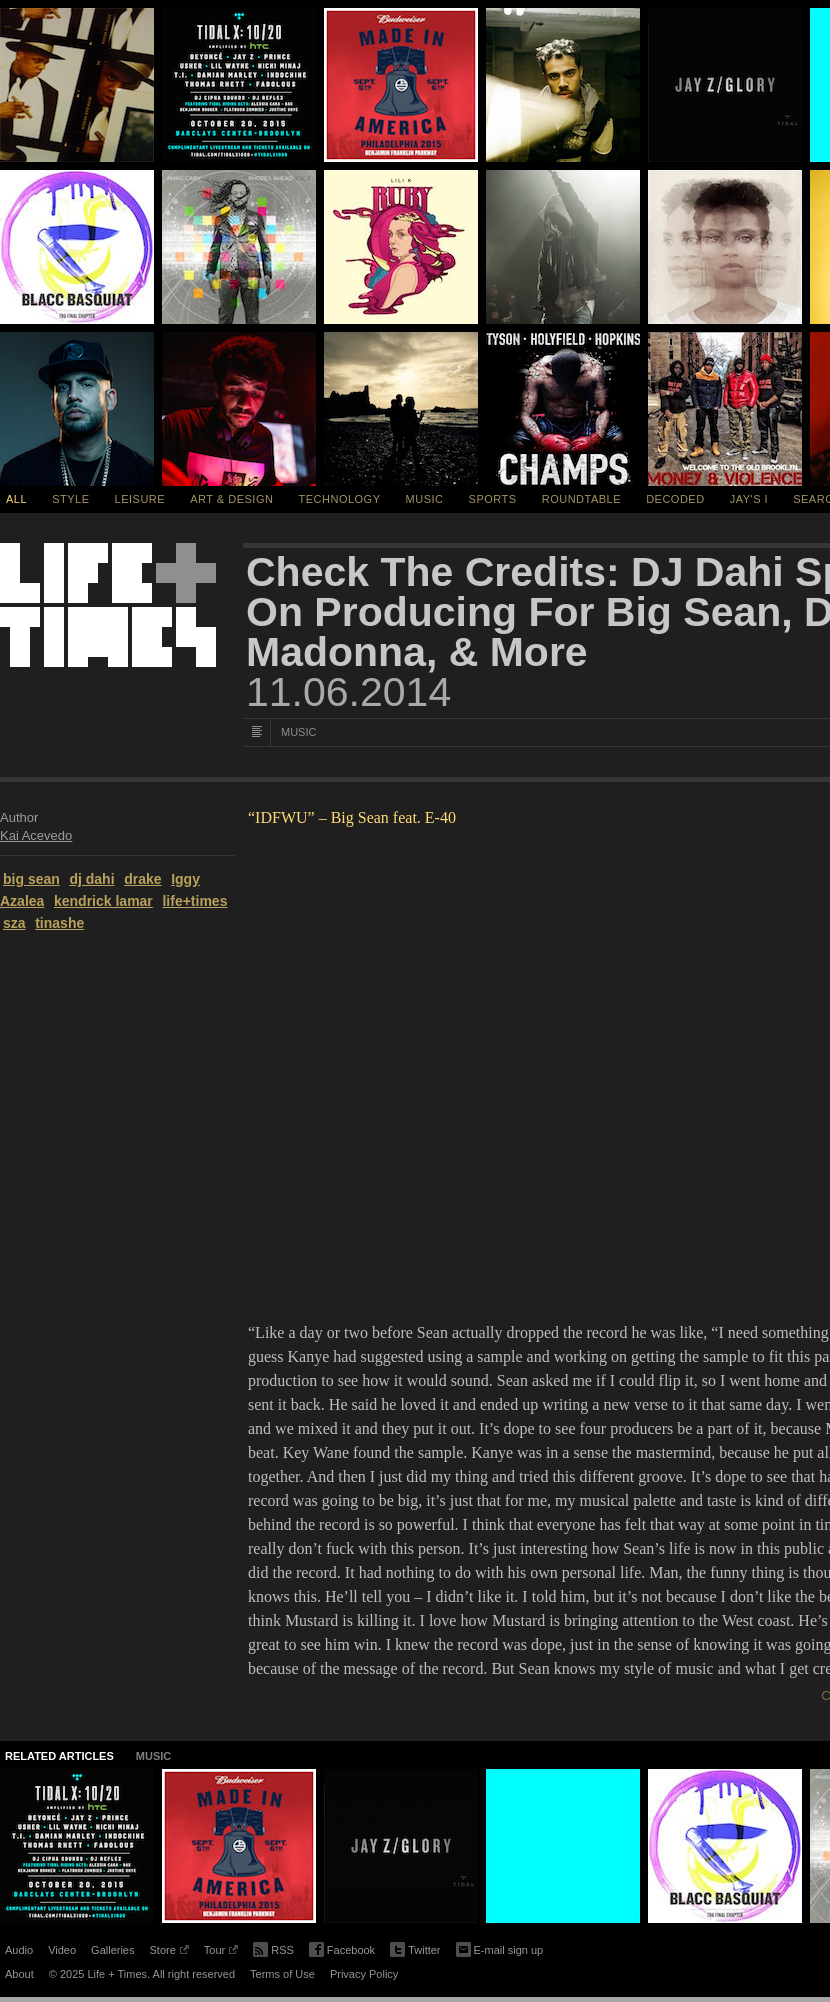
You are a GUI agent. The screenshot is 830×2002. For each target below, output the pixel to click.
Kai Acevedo (36, 835)
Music (425, 499)
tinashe (59, 923)
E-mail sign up (500, 1948)
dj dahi (91, 879)
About (19, 1974)
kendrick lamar (103, 901)
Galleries (112, 1950)
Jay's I (749, 499)
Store (168, 1953)
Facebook (342, 1950)
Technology (340, 499)
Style (70, 499)
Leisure (140, 499)
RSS (273, 1948)
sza (14, 923)
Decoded (675, 499)
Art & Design (231, 499)
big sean (31, 879)
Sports (493, 499)
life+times (194, 901)
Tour (221, 1953)
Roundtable (581, 499)
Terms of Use (282, 1974)
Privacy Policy (364, 1974)
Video (62, 1950)
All (16, 499)
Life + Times (108, 605)
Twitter (415, 1950)
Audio (19, 1950)
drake (142, 879)
